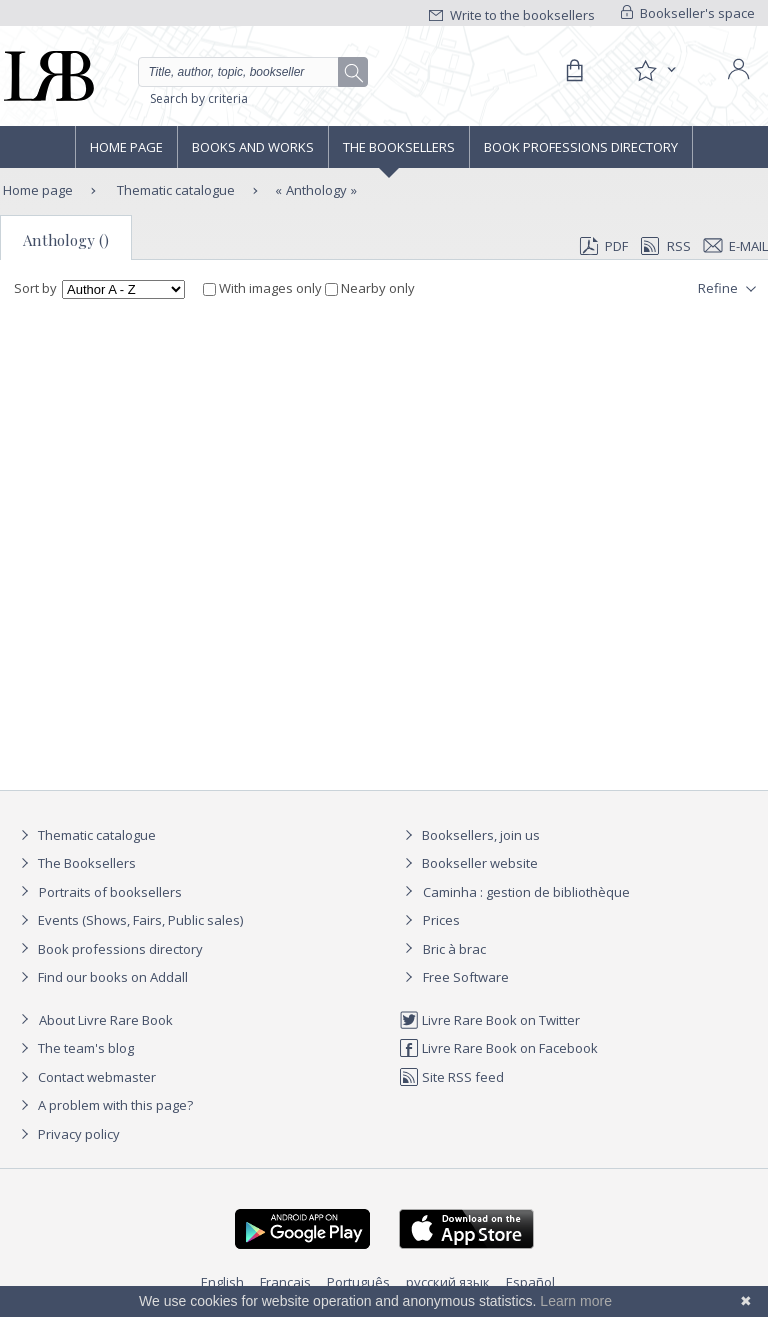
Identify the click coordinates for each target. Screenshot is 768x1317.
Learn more (576, 1301)
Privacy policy (67, 1134)
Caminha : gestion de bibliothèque (526, 892)
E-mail (736, 246)
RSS (664, 246)
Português (358, 1282)
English (222, 1282)
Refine (729, 289)
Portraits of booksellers (110, 892)
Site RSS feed (451, 1077)
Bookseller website (468, 863)
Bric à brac (454, 949)
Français (285, 1282)
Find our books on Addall (101, 977)
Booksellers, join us (469, 835)
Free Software (466, 977)
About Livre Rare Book (106, 1020)
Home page (126, 147)
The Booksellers (399, 147)
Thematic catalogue (174, 190)
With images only (264, 288)
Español (530, 1282)
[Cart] (574, 71)
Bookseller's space (688, 13)
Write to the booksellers (512, 15)
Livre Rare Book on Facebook (498, 1048)
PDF (604, 246)
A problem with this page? (104, 1105)
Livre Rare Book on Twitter (489, 1020)
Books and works (253, 147)
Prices (441, 920)
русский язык (448, 1282)
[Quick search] (253, 72)
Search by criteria (199, 98)
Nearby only (370, 288)
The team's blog (74, 1048)
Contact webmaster (85, 1077)
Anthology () (66, 240)
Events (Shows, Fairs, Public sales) (129, 920)
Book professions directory (581, 147)
